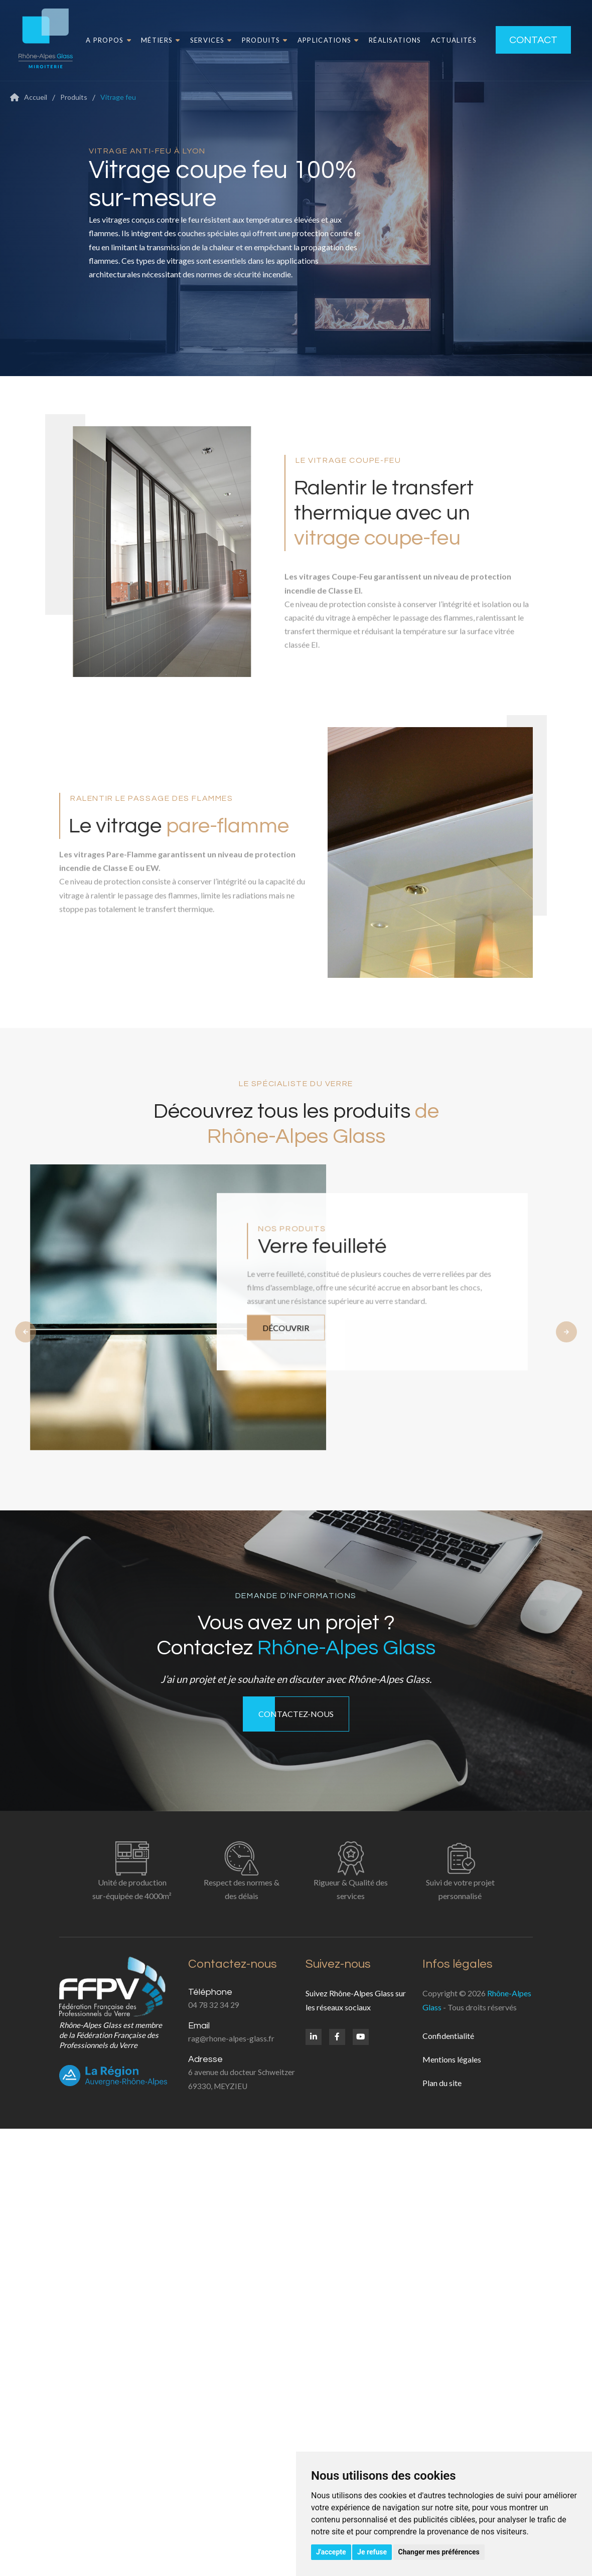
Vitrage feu (118, 97)
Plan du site (442, 2083)
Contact (525, 40)
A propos (94, 40)
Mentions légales (451, 2059)
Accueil (35, 97)
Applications (314, 40)
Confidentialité (448, 2035)
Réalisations (380, 40)
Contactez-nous (296, 1714)
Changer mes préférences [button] (439, 2552)
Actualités (439, 40)
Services (197, 40)
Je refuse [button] (372, 2552)
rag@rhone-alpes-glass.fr (231, 2038)
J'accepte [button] (331, 2552)
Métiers (146, 40)
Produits (250, 40)
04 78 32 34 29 (213, 2004)
